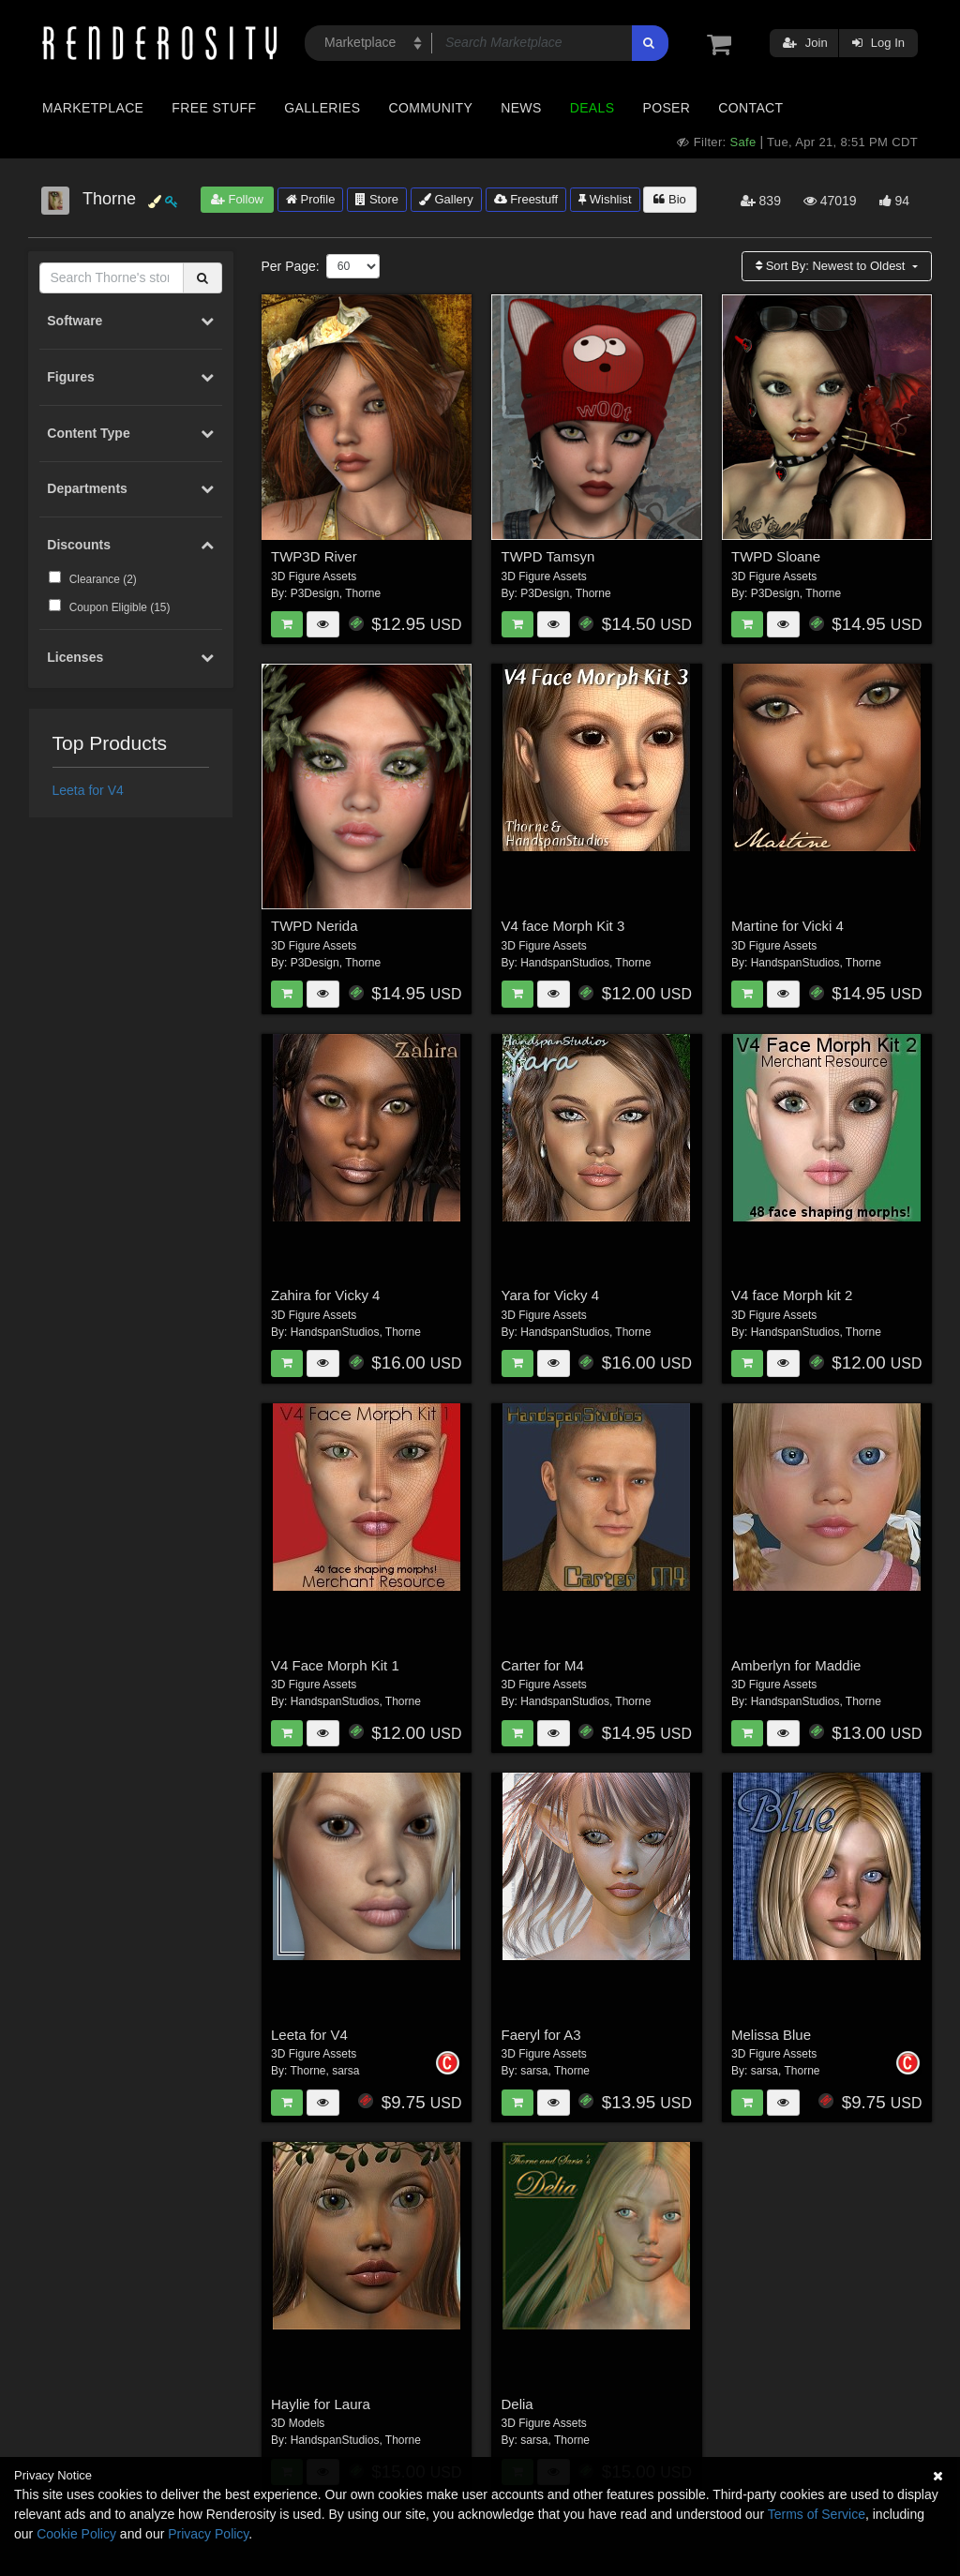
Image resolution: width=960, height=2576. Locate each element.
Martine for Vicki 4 (787, 926)
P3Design (315, 593)
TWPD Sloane (775, 556)
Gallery (446, 199)
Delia (517, 2404)
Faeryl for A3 (541, 2035)
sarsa (345, 2070)
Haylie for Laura (320, 2404)
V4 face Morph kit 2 (791, 1295)
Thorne (363, 593)
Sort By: (832, 266)
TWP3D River (314, 556)
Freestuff (526, 199)
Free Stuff (214, 107)
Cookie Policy (76, 2533)
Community (431, 107)
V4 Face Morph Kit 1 (335, 1665)
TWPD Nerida (314, 926)
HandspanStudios (564, 962)
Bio (669, 199)
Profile (310, 199)
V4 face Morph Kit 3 (563, 926)
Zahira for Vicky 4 (325, 1295)
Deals (592, 107)
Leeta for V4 (88, 790)
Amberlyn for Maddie (796, 1665)
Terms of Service (816, 2514)
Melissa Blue (771, 2035)
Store (376, 199)
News (521, 107)
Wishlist (604, 199)
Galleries (322, 107)
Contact (750, 107)
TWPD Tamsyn (548, 556)
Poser (666, 107)
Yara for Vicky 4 (551, 1295)
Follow (237, 199)
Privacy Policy (208, 2533)
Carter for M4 (543, 1665)
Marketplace (92, 107)
